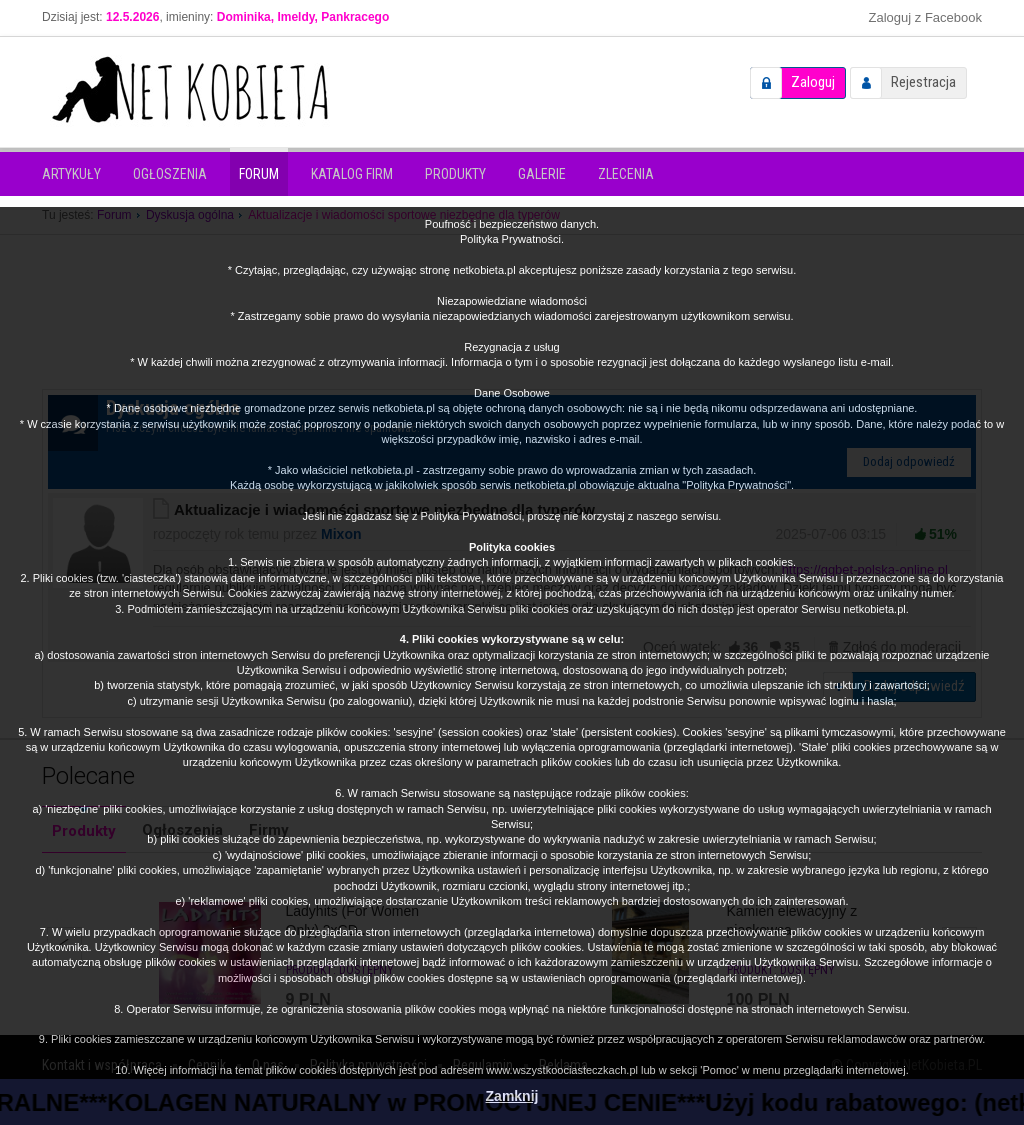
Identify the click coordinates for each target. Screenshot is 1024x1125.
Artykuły (71, 174)
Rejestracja (923, 82)
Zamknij (512, 1096)
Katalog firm (352, 174)
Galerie (542, 174)
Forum (259, 174)
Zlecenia (626, 174)
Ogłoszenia (170, 174)
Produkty (455, 174)
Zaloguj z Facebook (925, 17)
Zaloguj (813, 82)
